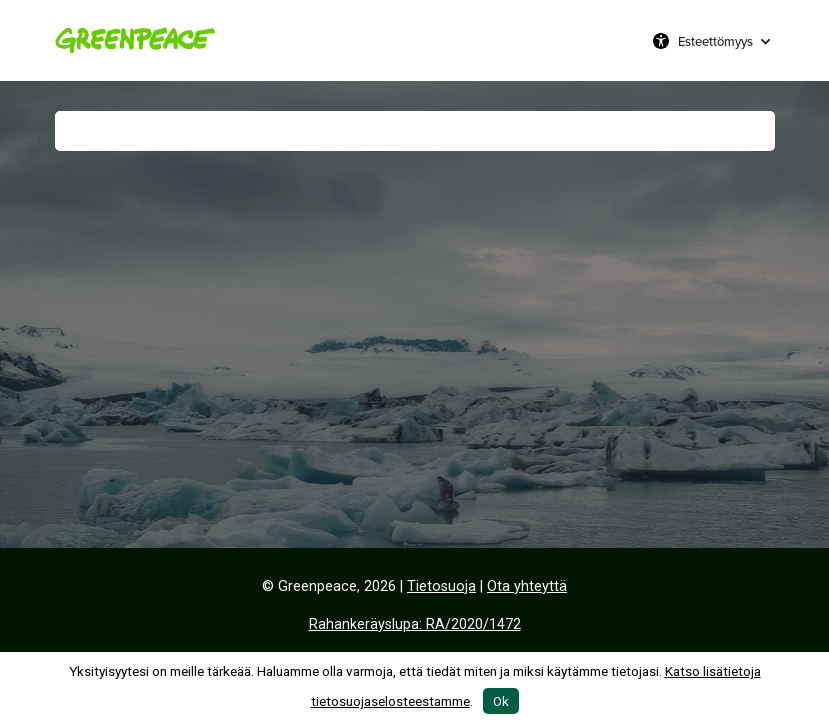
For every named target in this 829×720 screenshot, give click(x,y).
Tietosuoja (441, 586)
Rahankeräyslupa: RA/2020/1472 (415, 624)
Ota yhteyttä (527, 586)
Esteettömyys (715, 41)
